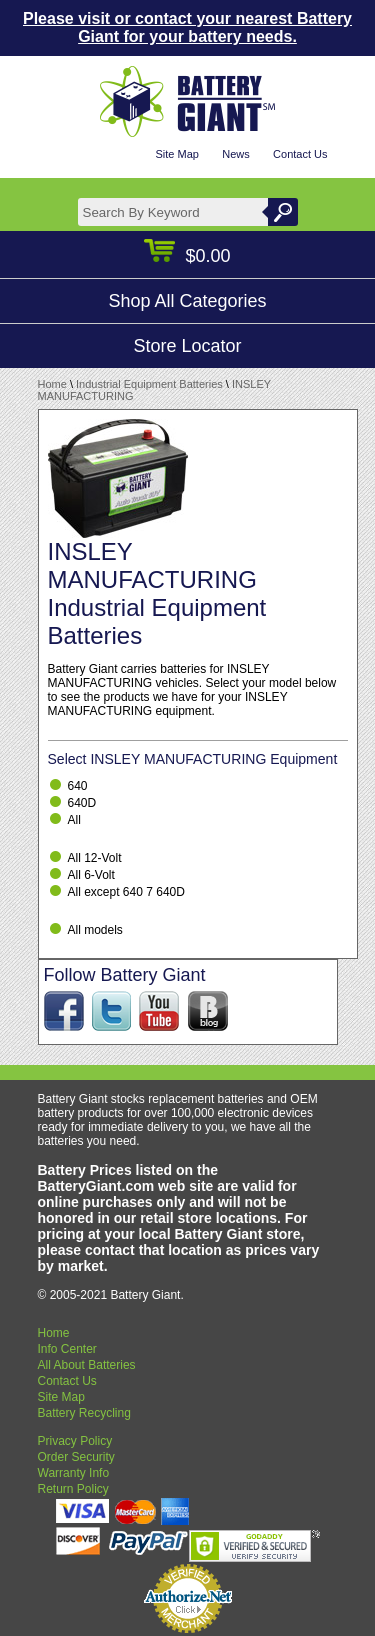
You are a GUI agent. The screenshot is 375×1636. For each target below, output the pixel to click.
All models (95, 930)
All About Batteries (87, 1365)
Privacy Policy (75, 1441)
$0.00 (187, 256)
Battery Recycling (84, 1413)
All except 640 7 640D (126, 892)
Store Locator (187, 346)
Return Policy (73, 1489)
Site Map (176, 154)
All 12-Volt (95, 858)
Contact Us (300, 154)
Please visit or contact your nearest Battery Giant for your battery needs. (187, 27)
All (74, 820)
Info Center (67, 1349)
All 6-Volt (91, 875)
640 (78, 786)
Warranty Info (74, 1473)
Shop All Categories (187, 301)
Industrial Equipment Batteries (149, 384)
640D (82, 803)
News (236, 154)
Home (52, 384)
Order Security (76, 1457)
